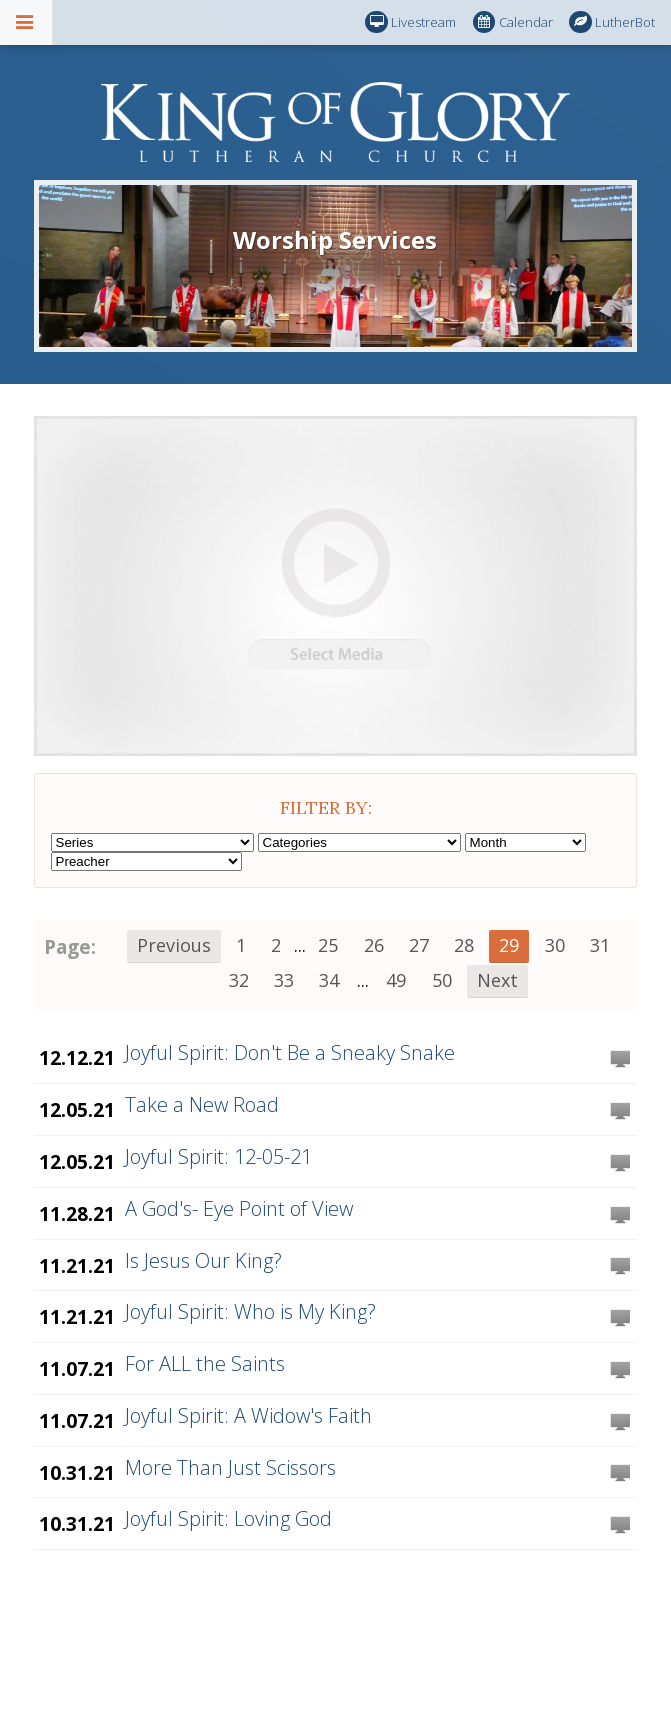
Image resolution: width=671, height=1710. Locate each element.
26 (374, 945)
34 (329, 980)
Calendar (513, 22)
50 (442, 980)
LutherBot (612, 22)
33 (284, 980)
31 (600, 945)
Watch (620, 1060)
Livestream (410, 22)
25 (328, 945)
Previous (174, 945)
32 (239, 980)
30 (555, 945)
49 (396, 980)
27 (419, 945)
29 (509, 945)
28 (464, 945)
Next (497, 980)
